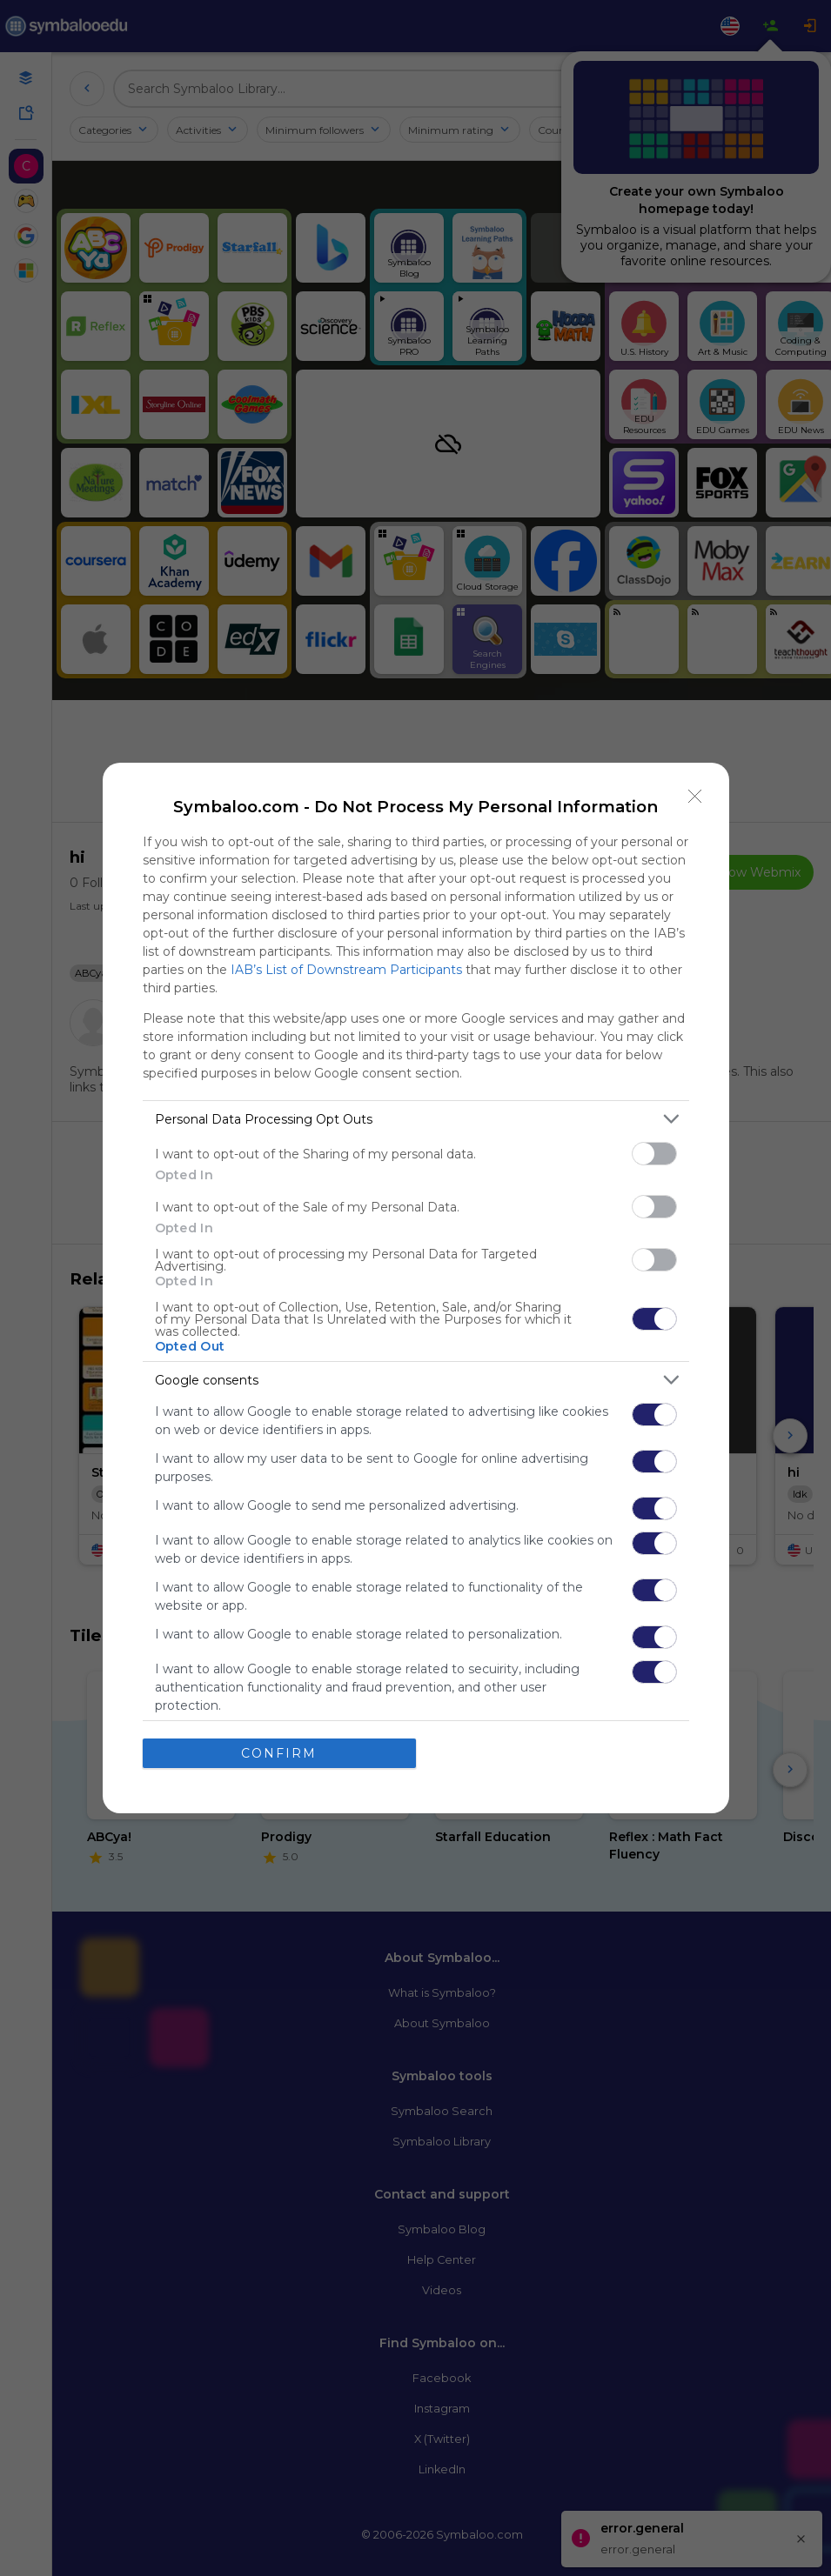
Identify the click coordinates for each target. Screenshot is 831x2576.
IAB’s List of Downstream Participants (346, 970)
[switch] (654, 1153)
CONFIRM (279, 1753)
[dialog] (416, 1288)
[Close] (695, 796)
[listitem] (416, 1119)
